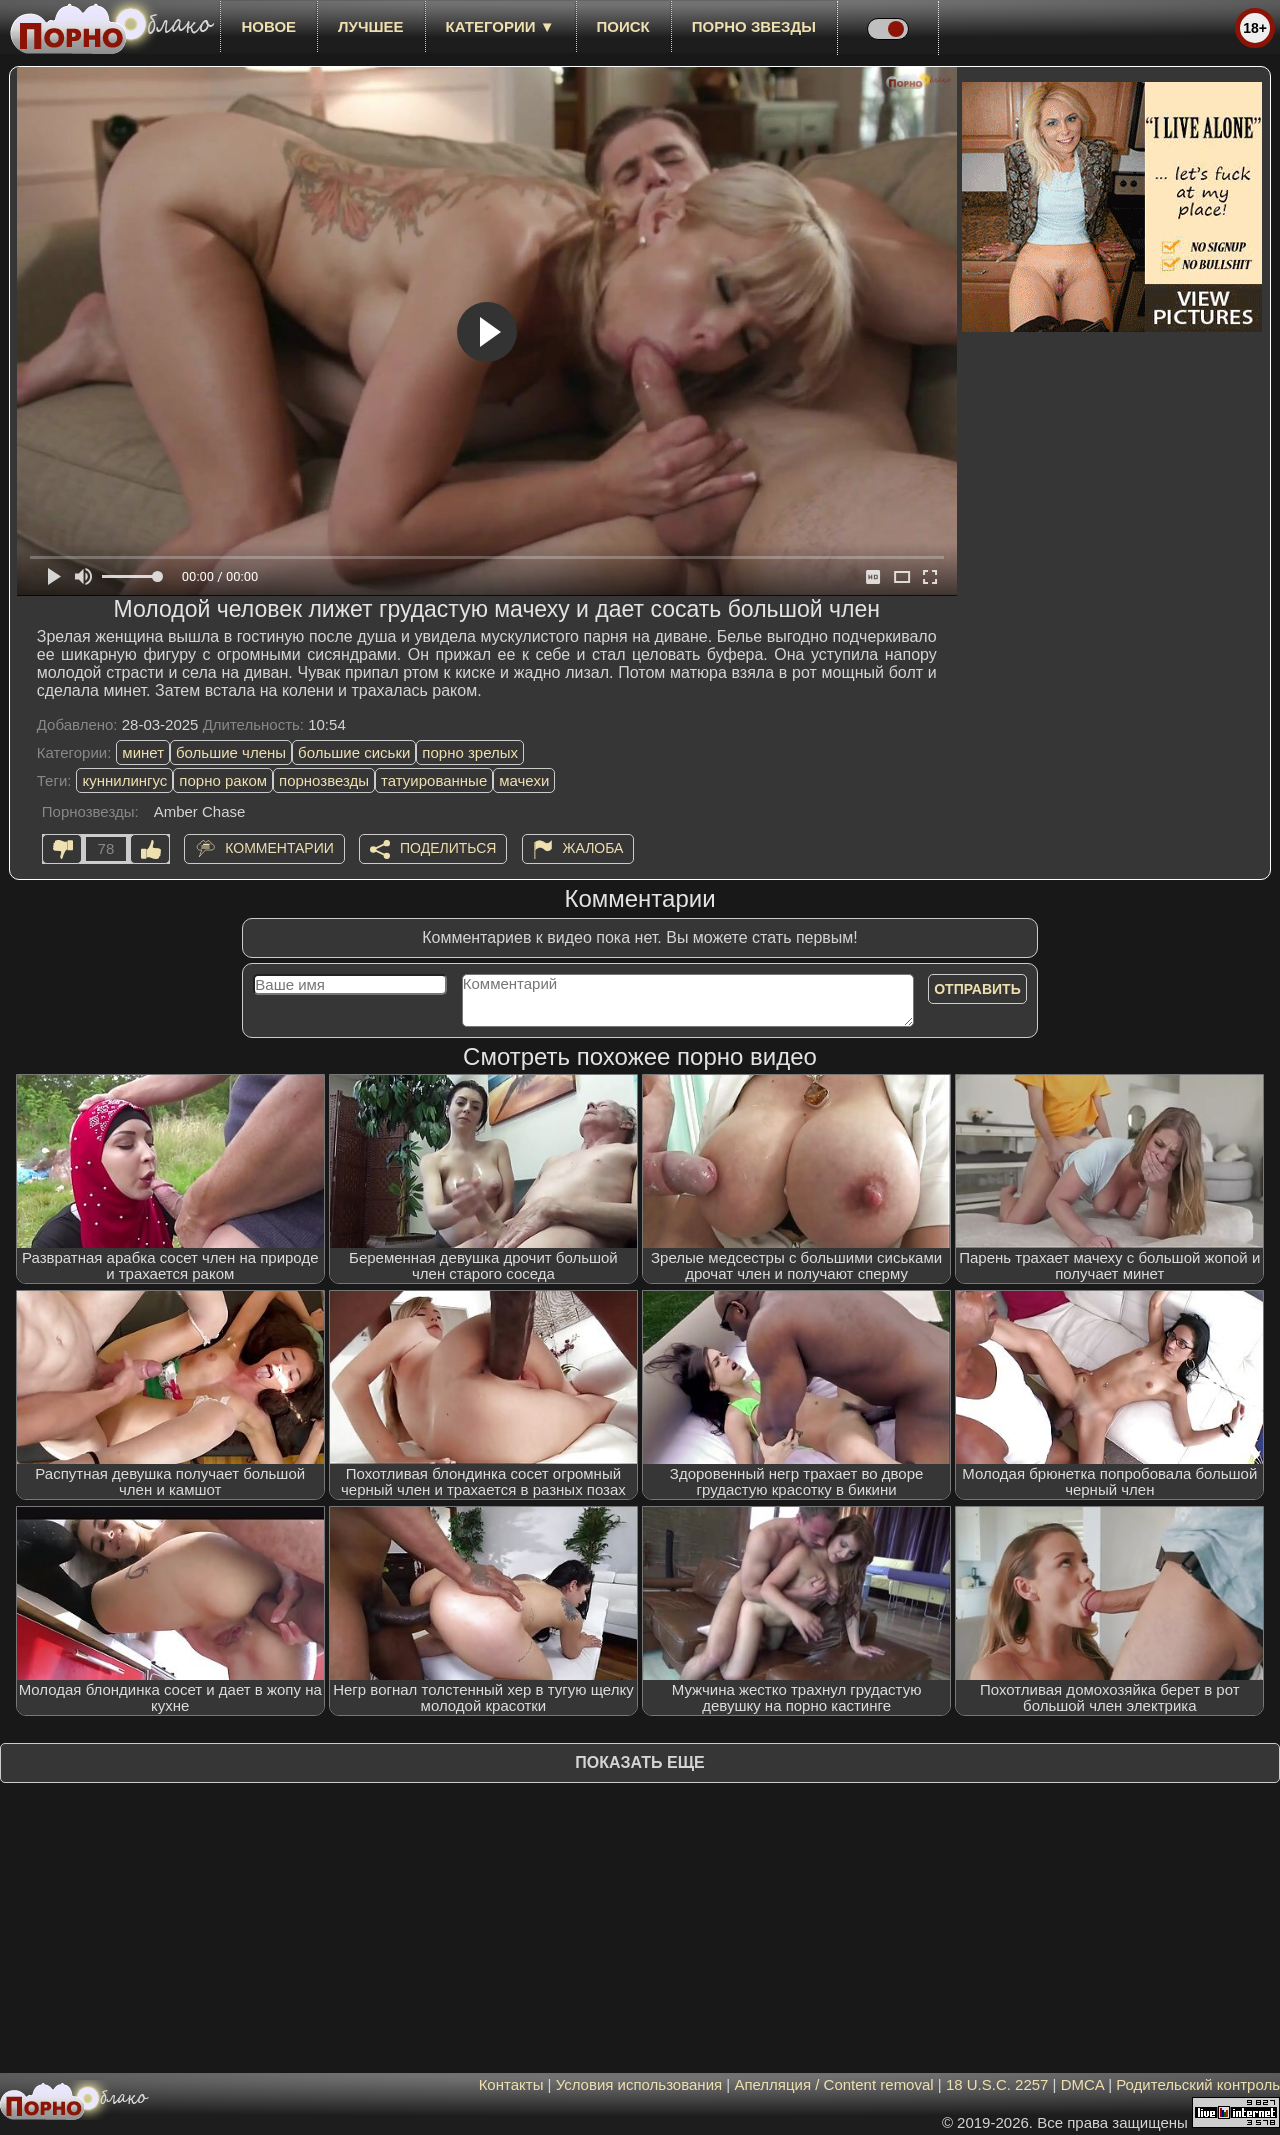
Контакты (511, 2084)
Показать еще (639, 1762)
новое (268, 26)
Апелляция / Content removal (833, 2084)
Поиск (623, 26)
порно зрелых (470, 752)
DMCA (1082, 2084)
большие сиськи (354, 752)
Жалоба (593, 848)
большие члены (231, 752)
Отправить (977, 989)
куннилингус (124, 780)
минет (143, 752)
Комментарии (279, 848)
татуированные (434, 780)
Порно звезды (754, 26)
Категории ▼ (500, 26)
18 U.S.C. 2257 (997, 2084)
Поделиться (448, 848)
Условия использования (639, 2084)
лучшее (370, 26)
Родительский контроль (1198, 2084)
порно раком (223, 780)
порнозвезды (324, 780)
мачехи (524, 780)
